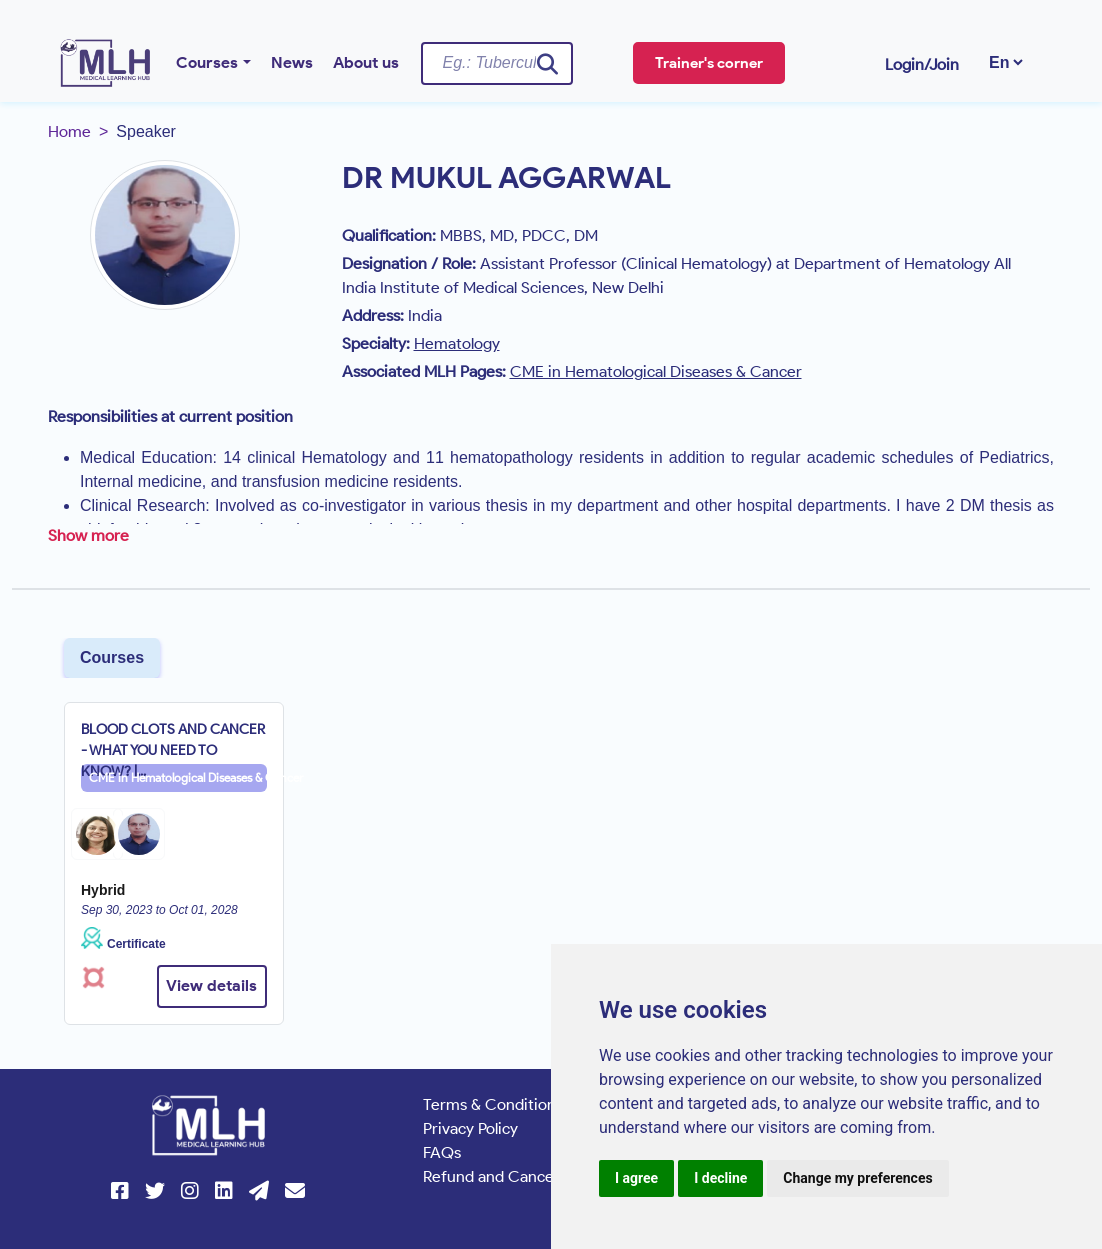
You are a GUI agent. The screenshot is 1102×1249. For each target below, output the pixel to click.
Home (69, 131)
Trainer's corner (709, 63)
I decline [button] (720, 1178)
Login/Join (922, 64)
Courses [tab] (112, 657)
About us (366, 62)
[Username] (497, 63)
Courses (207, 62)
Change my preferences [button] (857, 1178)
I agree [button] (636, 1178)
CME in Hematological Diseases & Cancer (178, 777)
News (292, 62)
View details (211, 985)
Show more (88, 535)
